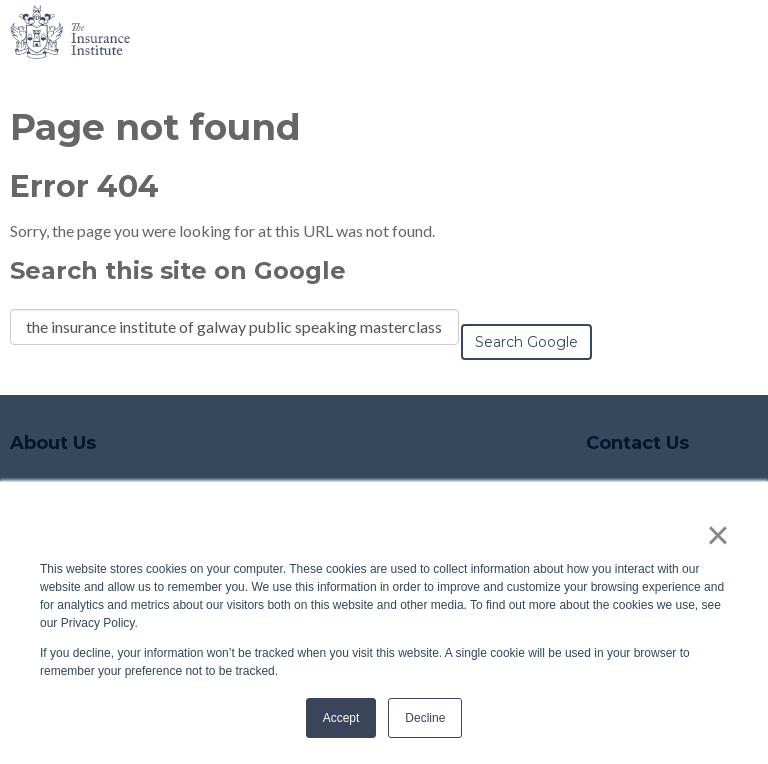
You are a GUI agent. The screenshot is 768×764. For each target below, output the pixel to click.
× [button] (717, 535)
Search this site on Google (178, 270)
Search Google (526, 342)
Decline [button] (425, 718)
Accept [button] (341, 718)
